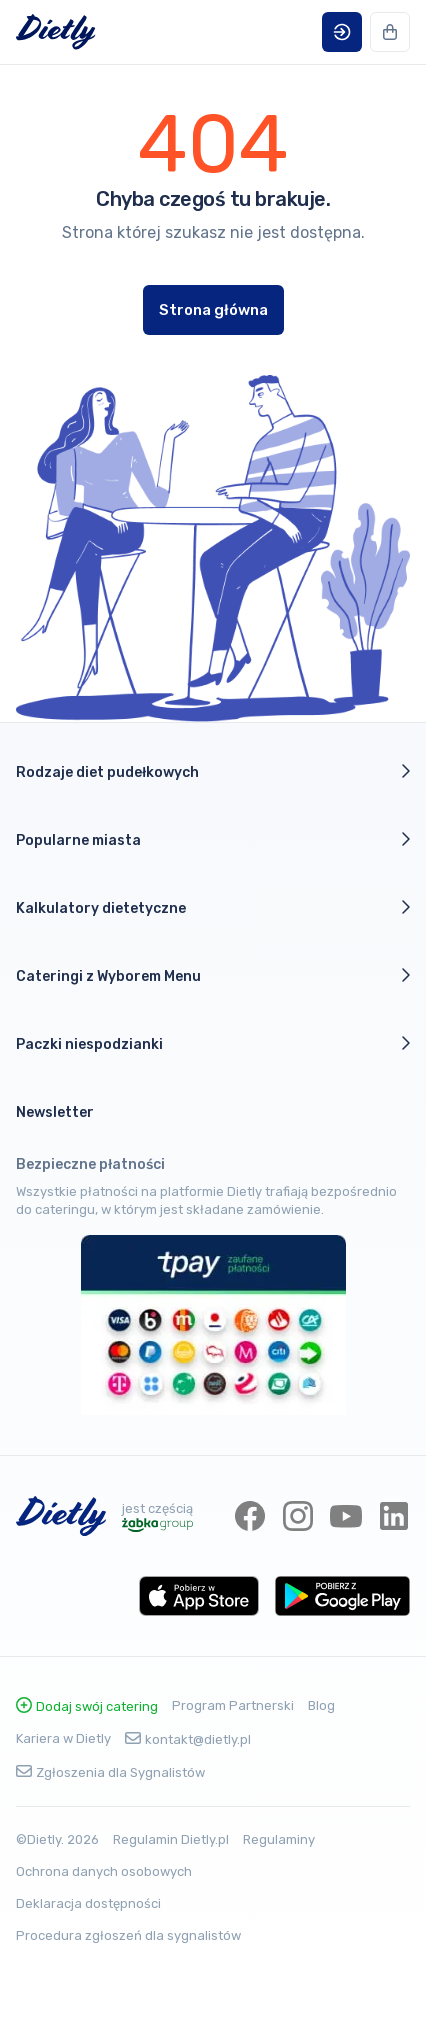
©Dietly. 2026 (57, 1839)
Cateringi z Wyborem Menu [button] (213, 976)
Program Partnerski (233, 1705)
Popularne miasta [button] (213, 840)
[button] (342, 32)
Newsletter (55, 1112)
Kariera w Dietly (63, 1738)
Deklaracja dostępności (88, 1903)
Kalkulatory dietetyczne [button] (213, 908)
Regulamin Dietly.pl (171, 1839)
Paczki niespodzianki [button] (213, 1044)
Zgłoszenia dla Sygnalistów (110, 1772)
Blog (321, 1705)
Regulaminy (279, 1839)
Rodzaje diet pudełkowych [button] (213, 772)
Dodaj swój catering (87, 1706)
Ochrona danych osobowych (104, 1871)
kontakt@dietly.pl (188, 1739)
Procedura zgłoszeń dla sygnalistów (128, 1935)
